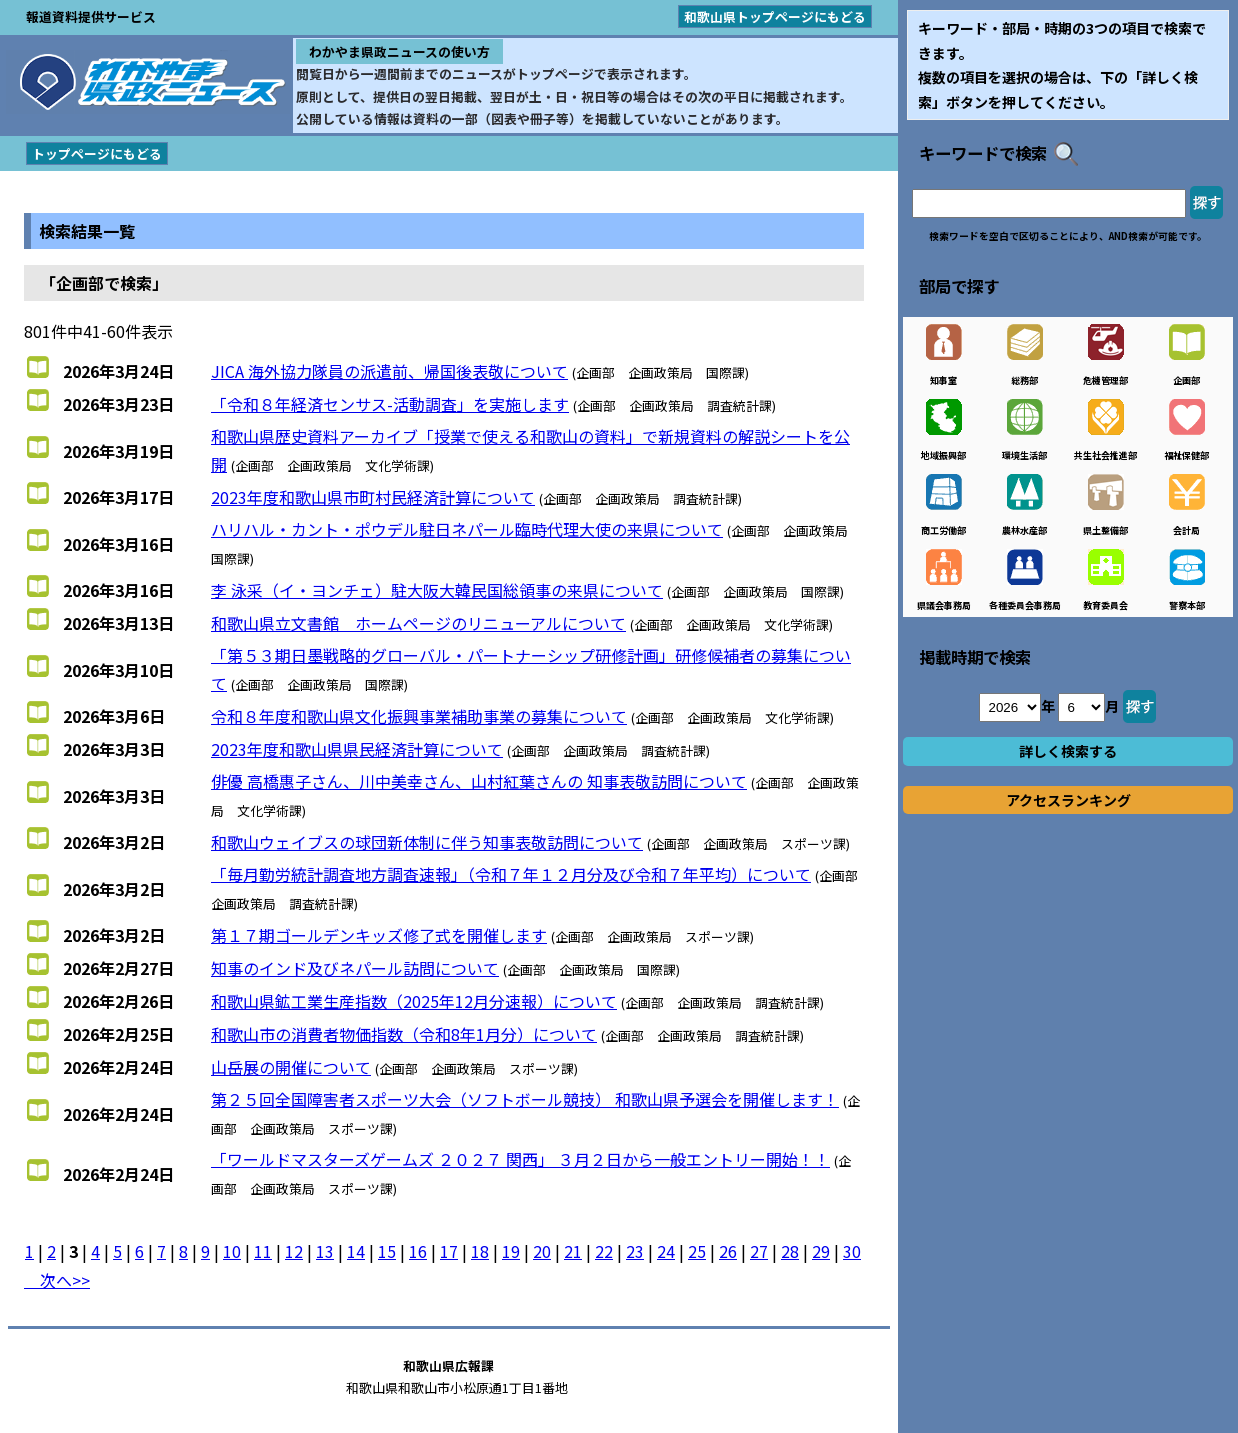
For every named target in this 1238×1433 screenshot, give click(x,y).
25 (697, 1251)
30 (852, 1251)
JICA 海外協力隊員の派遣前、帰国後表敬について (389, 371)
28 (790, 1251)
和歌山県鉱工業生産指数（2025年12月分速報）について (414, 1001)
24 (666, 1251)
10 (232, 1251)
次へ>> (57, 1280)
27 (759, 1251)
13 (325, 1251)
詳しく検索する (1068, 751)
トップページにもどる (97, 153)
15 (387, 1251)
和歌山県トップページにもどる (775, 16)
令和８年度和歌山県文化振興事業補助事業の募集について (419, 716)
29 (821, 1251)
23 (635, 1251)
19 (511, 1251)
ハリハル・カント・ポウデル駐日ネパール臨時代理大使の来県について (467, 529)
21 (573, 1251)
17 (449, 1251)
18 (480, 1251)
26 (728, 1251)
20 (542, 1251)
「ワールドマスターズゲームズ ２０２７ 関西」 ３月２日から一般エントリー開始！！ (520, 1159)
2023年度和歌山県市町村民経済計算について (373, 497)
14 (356, 1251)
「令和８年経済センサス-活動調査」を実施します (390, 404)
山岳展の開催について (291, 1067)
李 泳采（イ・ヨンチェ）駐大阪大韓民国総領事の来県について (437, 590)
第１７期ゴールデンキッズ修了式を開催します (379, 935)
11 (263, 1251)
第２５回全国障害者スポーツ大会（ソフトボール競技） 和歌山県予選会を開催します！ (525, 1099)
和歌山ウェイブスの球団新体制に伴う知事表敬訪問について (427, 842)
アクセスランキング (1068, 800)
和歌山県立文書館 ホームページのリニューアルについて (418, 623)
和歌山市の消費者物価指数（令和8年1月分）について (404, 1034)
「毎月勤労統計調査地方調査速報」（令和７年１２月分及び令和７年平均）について (511, 874)
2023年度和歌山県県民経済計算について (357, 749)
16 (418, 1251)
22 (604, 1251)
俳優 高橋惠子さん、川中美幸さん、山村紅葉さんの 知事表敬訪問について (479, 781)
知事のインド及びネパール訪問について (355, 968)
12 (294, 1251)
